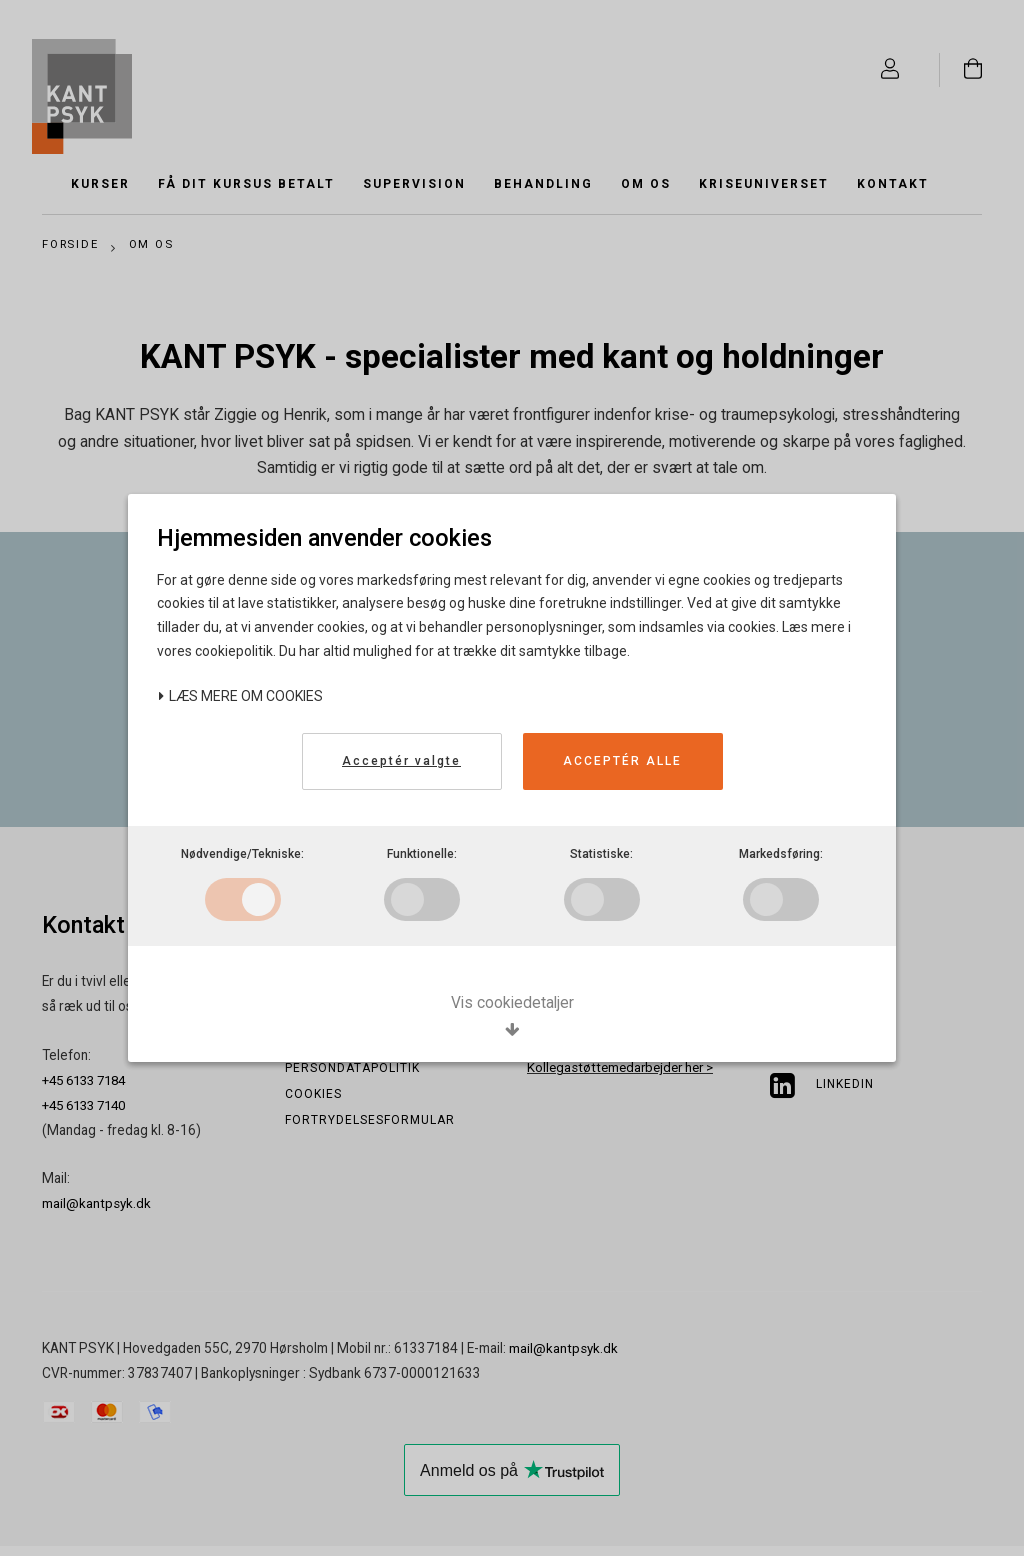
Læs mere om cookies (240, 694)
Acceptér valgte (401, 759)
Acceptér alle (622, 759)
